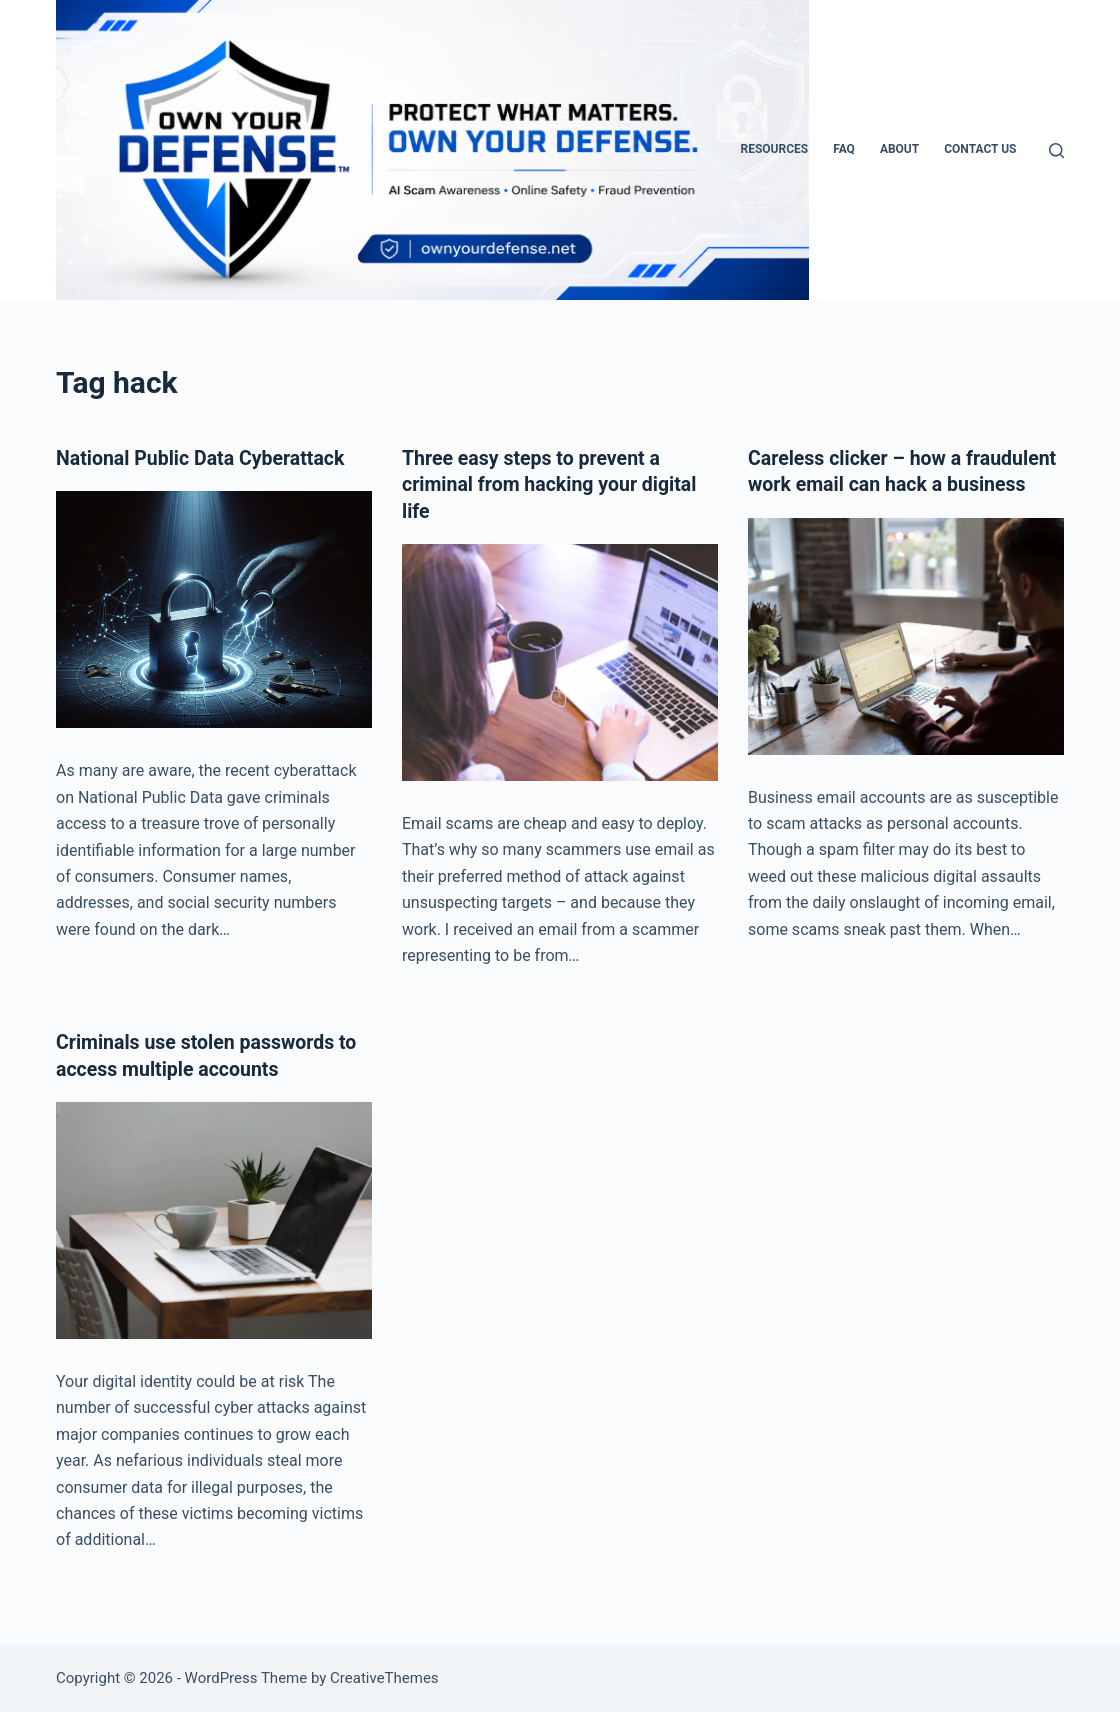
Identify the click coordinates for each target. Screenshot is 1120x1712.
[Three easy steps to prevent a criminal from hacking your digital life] (560, 661)
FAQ (844, 149)
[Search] (1056, 150)
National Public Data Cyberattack (204, 458)
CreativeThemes (384, 1677)
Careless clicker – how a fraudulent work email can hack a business (896, 484)
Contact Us (980, 149)
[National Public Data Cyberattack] (214, 609)
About (899, 149)
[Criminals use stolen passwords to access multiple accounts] (214, 1218)
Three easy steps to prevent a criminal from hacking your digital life (553, 484)
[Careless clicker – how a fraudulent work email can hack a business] (906, 661)
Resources (774, 149)
